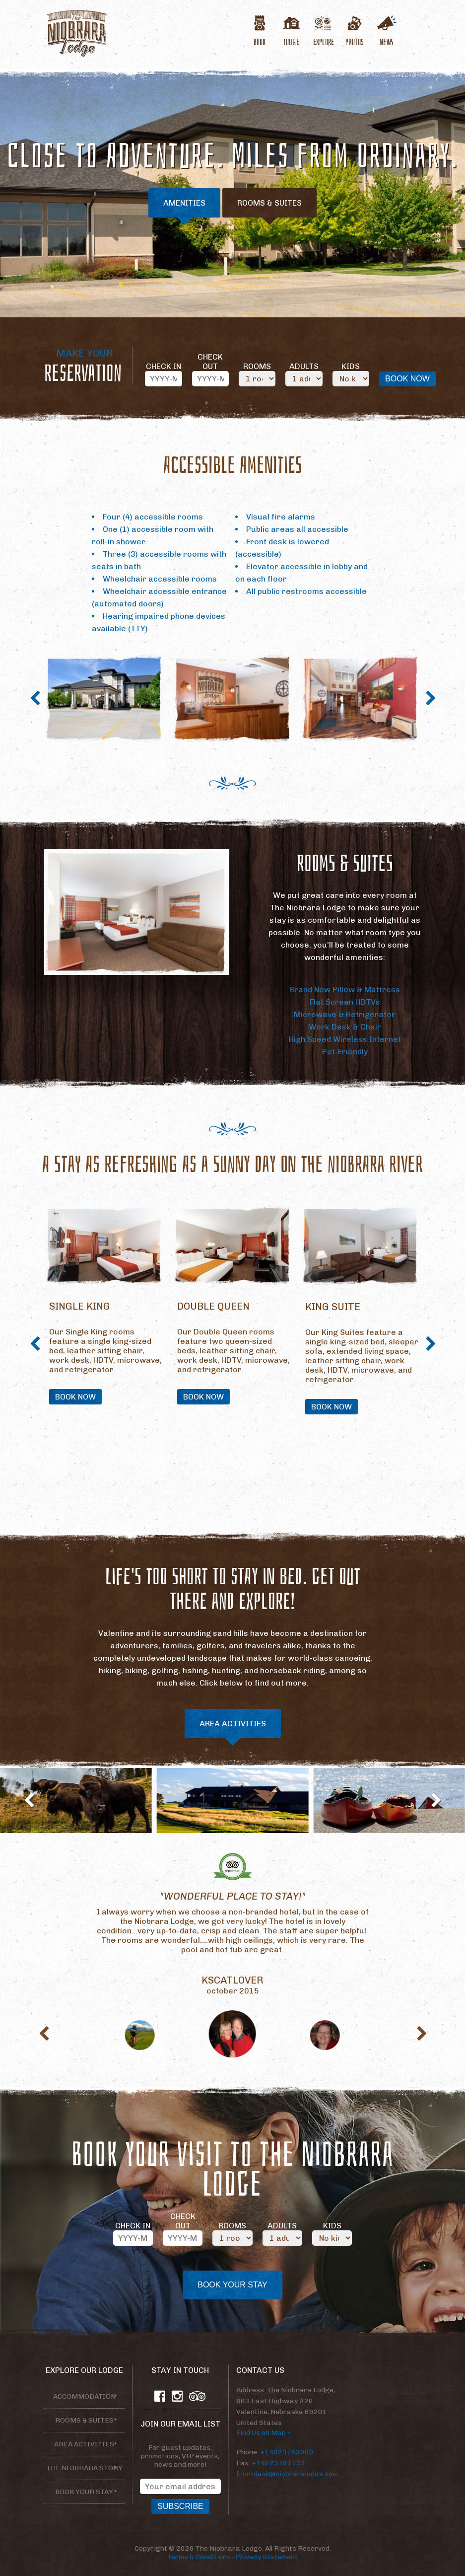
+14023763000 (287, 2452)
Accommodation (84, 2396)
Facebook (159, 2396)
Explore (323, 41)
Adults (304, 366)
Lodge (291, 41)
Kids (350, 366)
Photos (354, 41)
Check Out (210, 361)
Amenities (184, 203)
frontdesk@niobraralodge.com (287, 2474)
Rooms (257, 366)
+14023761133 (278, 2463)
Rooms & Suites (269, 203)
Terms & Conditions (199, 2557)
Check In (163, 366)
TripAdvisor (197, 2396)
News (387, 41)
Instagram (177, 2396)
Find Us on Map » (263, 2433)
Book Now (75, 1397)
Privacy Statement (266, 2557)
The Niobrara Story (84, 2468)
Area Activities (232, 1723)
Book (260, 41)
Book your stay (84, 2492)
